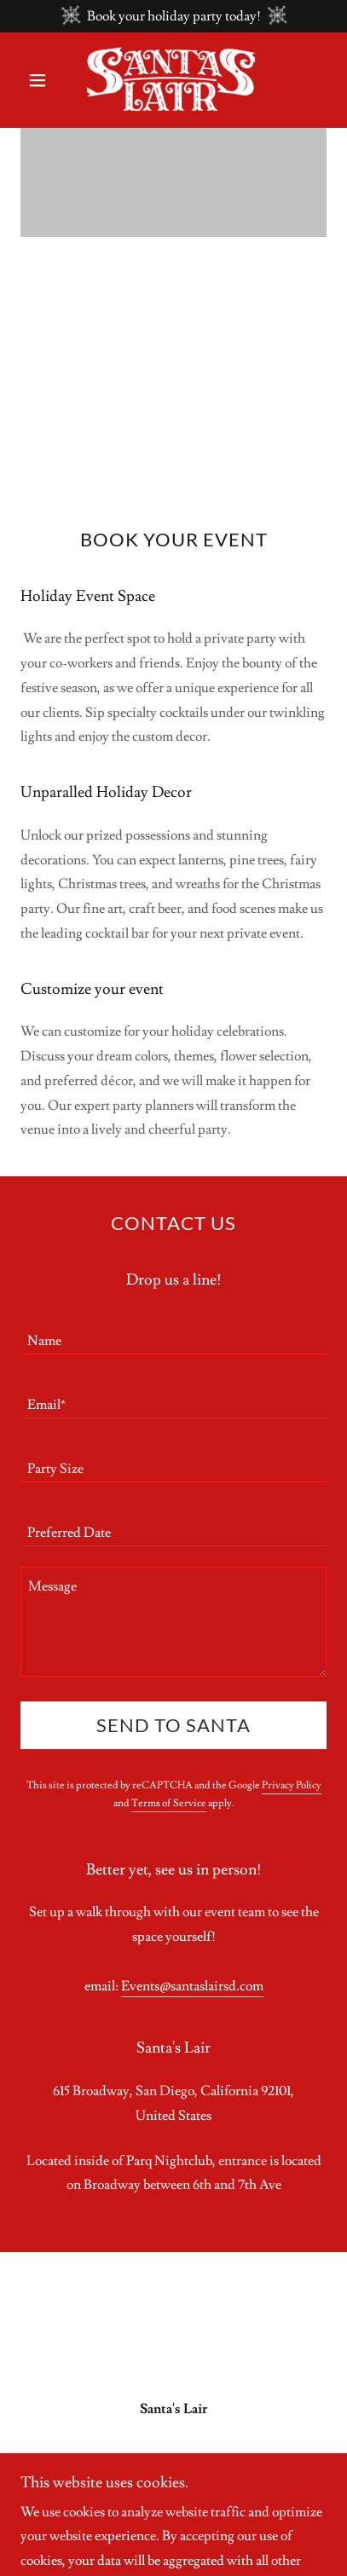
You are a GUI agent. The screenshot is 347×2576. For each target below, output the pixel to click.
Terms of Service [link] (168, 1803)
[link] (173, 80)
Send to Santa (173, 1724)
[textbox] (173, 1332)
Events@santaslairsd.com (192, 1986)
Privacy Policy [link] (291, 1785)
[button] (43, 80)
